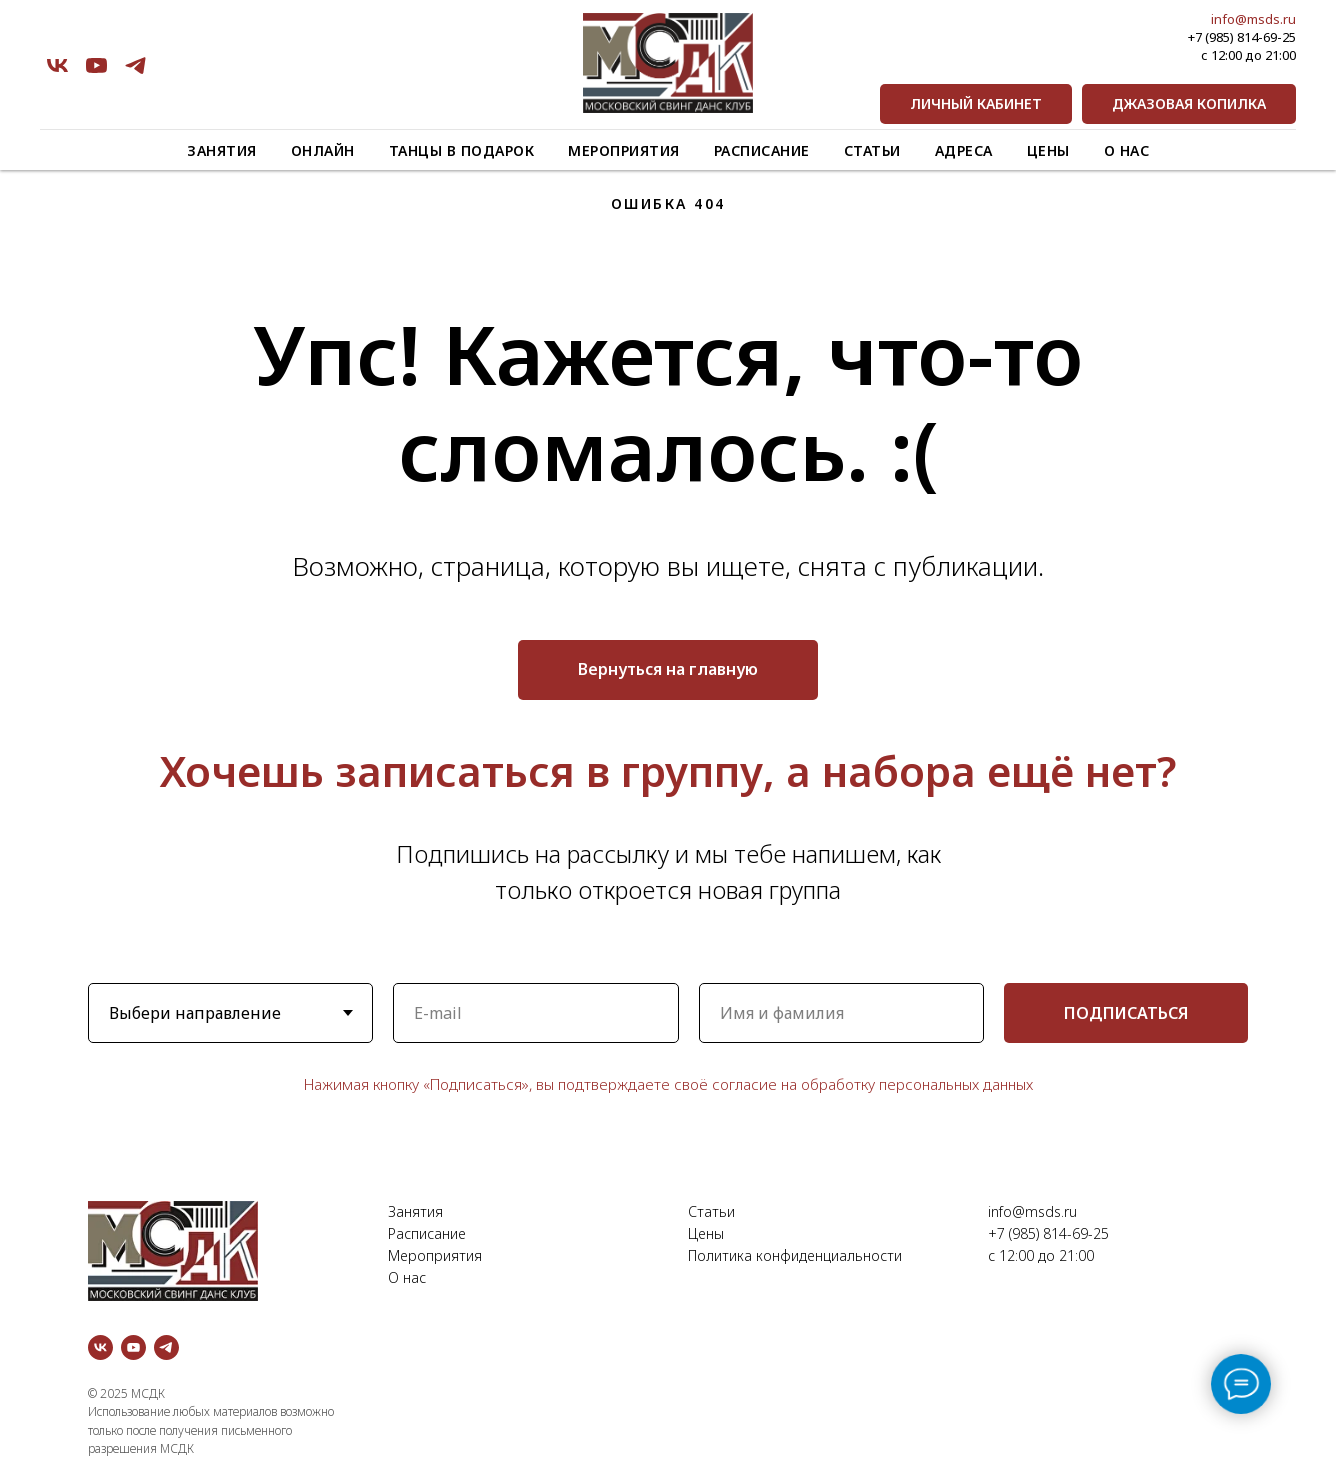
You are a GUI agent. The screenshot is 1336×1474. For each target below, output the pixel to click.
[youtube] (96, 65)
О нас (1127, 150)
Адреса (964, 150)
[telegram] (135, 65)
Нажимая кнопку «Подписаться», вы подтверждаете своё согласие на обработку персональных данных (668, 1084)
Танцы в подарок (462, 150)
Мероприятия (624, 150)
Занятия (222, 150)
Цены (1048, 150)
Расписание (762, 150)
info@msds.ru (1253, 19)
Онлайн (323, 150)
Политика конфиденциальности (795, 1255)
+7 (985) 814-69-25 (1242, 37)
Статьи (872, 150)
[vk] (57, 65)
